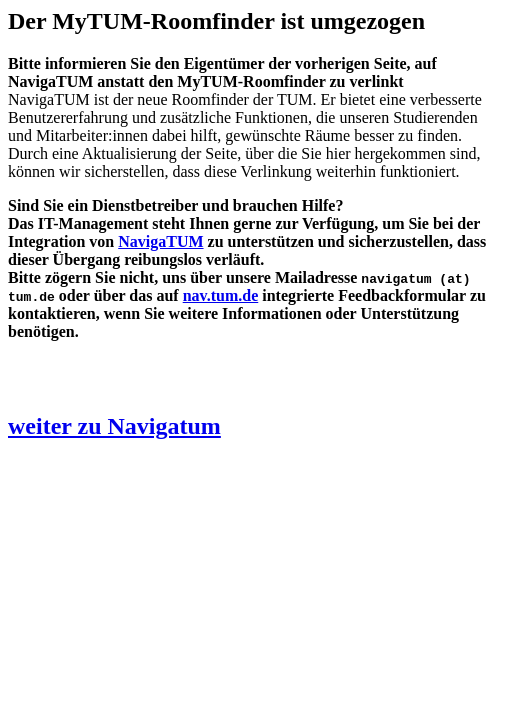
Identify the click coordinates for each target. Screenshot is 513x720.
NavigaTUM (160, 241)
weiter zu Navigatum (114, 426)
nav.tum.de (221, 295)
